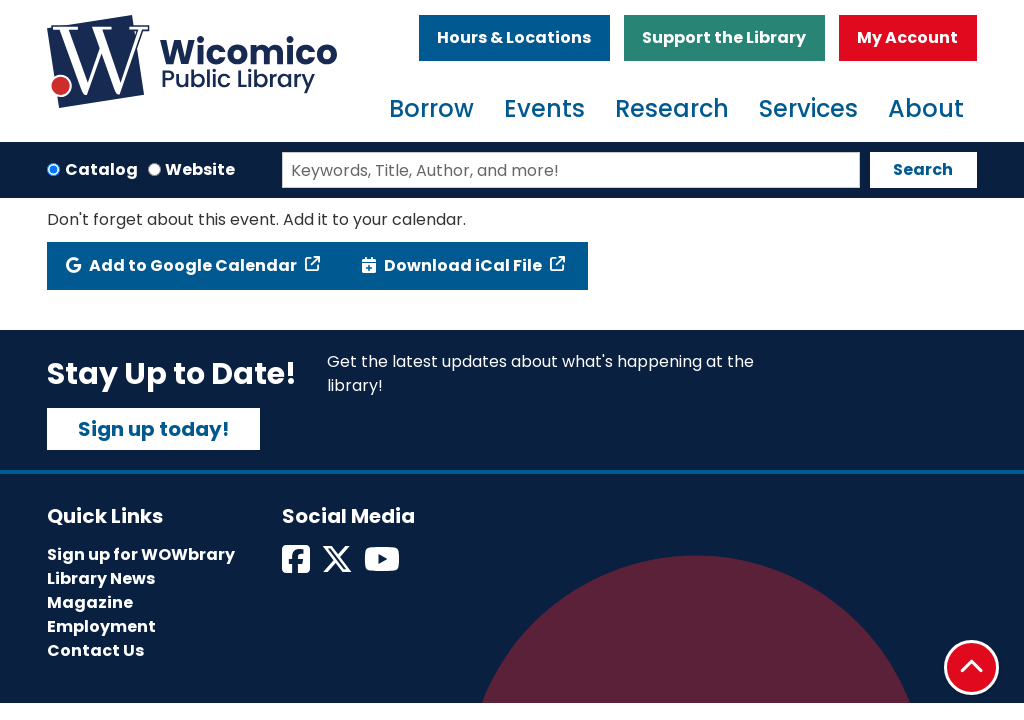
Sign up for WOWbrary (141, 554)
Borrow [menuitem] (431, 108)
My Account (907, 37)
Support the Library (724, 37)
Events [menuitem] (544, 108)
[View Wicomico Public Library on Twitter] (338, 565)
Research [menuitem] (672, 108)
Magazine (90, 602)
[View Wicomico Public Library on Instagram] (383, 565)
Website (200, 169)
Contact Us (95, 650)
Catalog (101, 169)
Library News (101, 578)
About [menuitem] (926, 108)
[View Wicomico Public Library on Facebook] (297, 565)
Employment (101, 626)
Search (923, 169)
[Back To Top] (971, 667)
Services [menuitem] (808, 108)
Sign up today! (153, 429)
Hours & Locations (514, 37)
